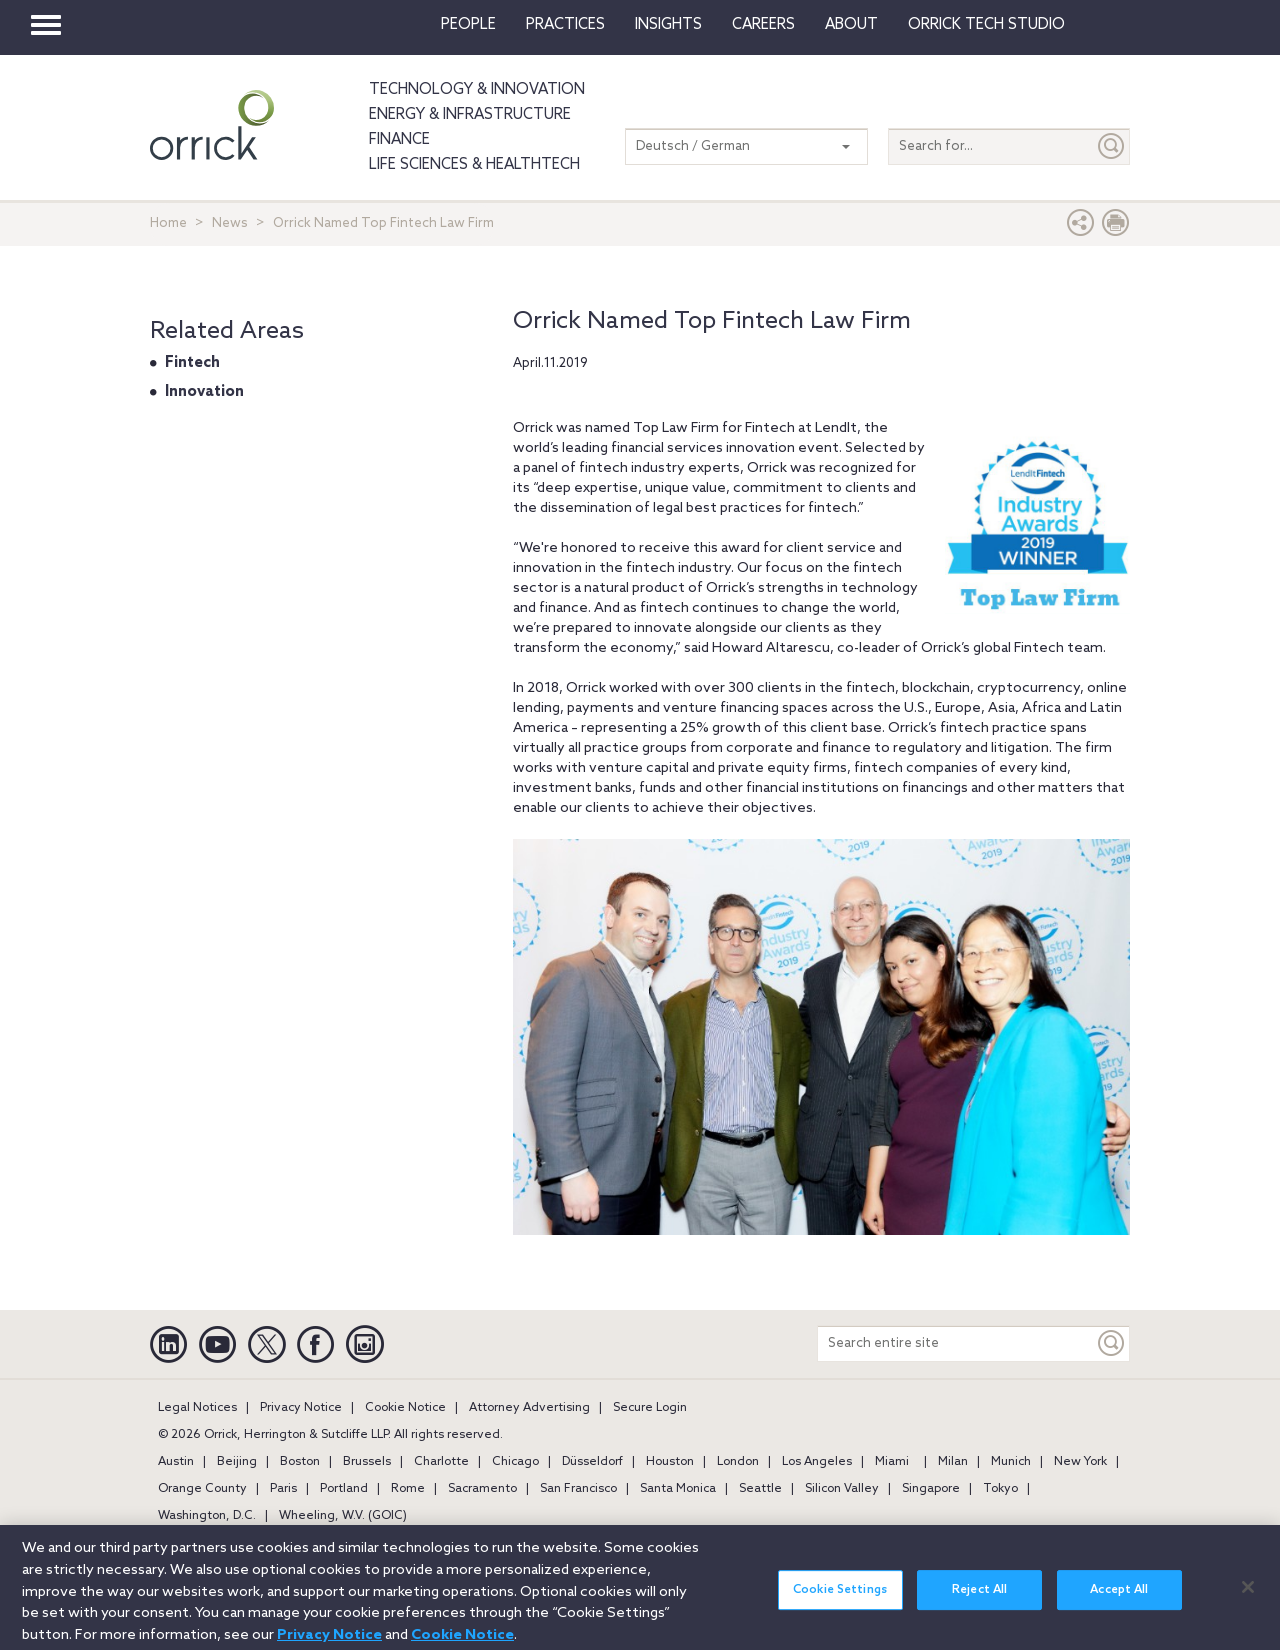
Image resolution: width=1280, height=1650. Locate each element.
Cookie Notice (405, 1408)
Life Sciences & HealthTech (474, 165)
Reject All (979, 1597)
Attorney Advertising (529, 1408)
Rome (408, 1489)
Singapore (931, 1489)
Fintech (192, 363)
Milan (953, 1462)
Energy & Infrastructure (470, 115)
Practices (565, 25)
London (738, 1462)
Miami (892, 1462)
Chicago (515, 1462)
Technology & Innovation (477, 90)
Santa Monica (678, 1489)
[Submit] (1112, 146)
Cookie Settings (840, 1597)
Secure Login (650, 1408)
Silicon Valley (842, 1489)
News (230, 223)
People (468, 25)
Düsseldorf (592, 1462)
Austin (176, 1462)
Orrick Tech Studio (986, 25)
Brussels (367, 1462)
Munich (1011, 1462)
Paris (283, 1489)
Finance (399, 140)
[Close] (1248, 1594)
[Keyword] (1112, 1343)
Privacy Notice (301, 1408)
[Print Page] (1116, 227)
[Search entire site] (956, 1343)
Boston (300, 1462)
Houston (670, 1462)
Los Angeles (817, 1462)
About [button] (851, 25)
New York (1080, 1462)
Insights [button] (668, 25)
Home (168, 223)
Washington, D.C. (207, 1516)
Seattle (760, 1489)
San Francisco (578, 1489)
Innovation (204, 392)
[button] (1081, 227)
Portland (344, 1489)
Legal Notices (197, 1408)
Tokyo (1000, 1489)
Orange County (202, 1489)
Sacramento (482, 1489)
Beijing (237, 1462)
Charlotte (441, 1462)
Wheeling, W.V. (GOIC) (343, 1516)
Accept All (1119, 1597)
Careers (763, 25)
